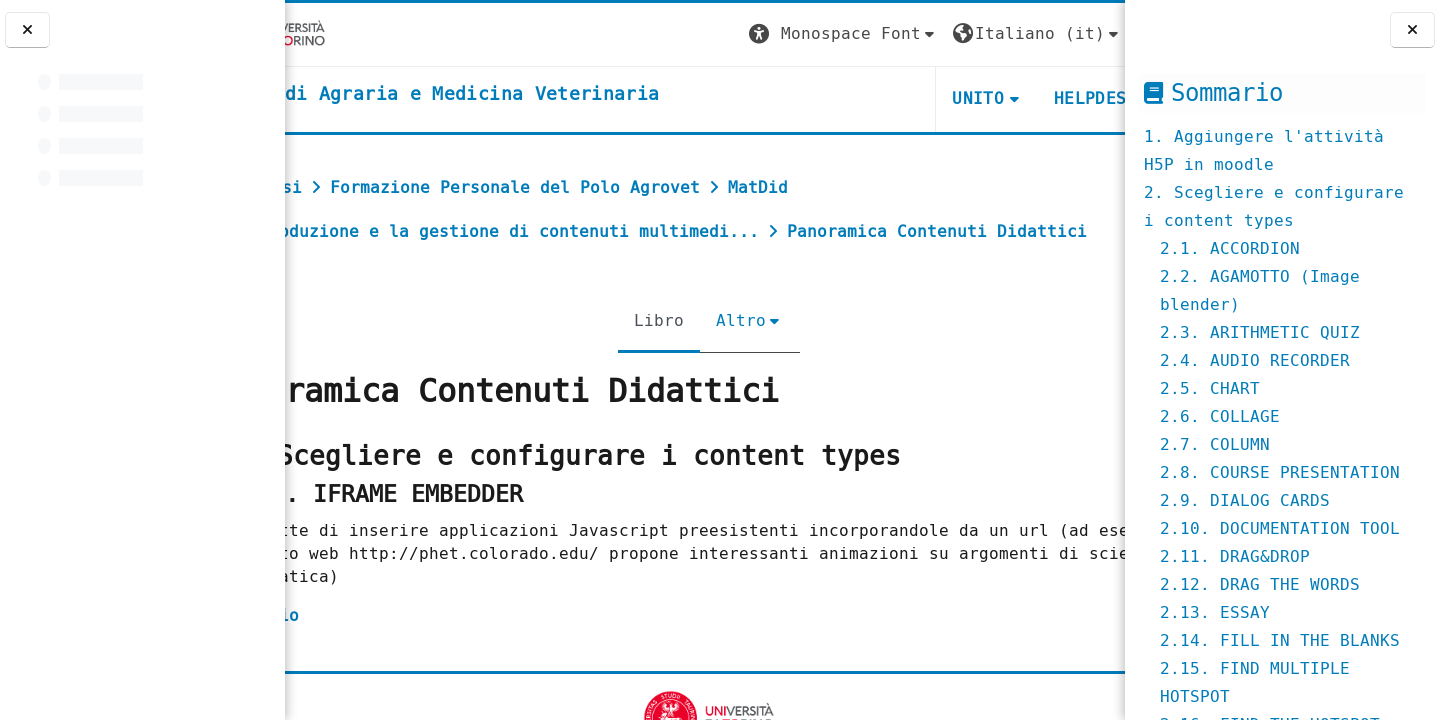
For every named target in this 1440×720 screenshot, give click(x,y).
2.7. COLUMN (1215, 444)
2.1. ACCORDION (1230, 248)
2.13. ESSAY (1215, 612)
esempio (348, 659)
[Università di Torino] (347, 33)
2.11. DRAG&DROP (1235, 556)
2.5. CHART (1210, 388)
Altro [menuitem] (737, 364)
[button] (751, 34)
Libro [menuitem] (655, 364)
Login (1084, 33)
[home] (516, 95)
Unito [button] (886, 98)
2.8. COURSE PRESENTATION (1280, 472)
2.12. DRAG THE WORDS (1260, 584)
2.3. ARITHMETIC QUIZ (1260, 332)
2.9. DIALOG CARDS (1245, 500)
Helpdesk (1002, 98)
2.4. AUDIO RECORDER (1255, 360)
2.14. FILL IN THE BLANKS (1280, 640)
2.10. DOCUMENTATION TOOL (1280, 528)
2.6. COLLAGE (1220, 416)
